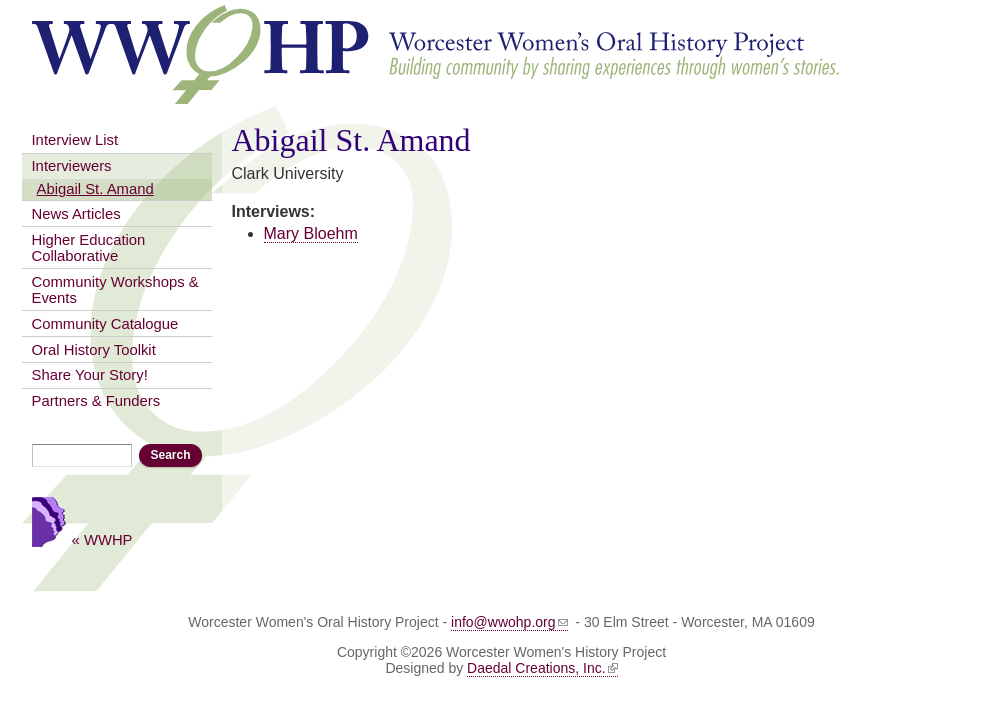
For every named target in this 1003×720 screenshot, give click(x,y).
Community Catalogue (105, 324)
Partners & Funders (96, 401)
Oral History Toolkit (94, 350)
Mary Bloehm (311, 233)
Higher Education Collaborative (89, 248)
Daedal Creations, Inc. (542, 668)
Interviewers (72, 166)
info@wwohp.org (509, 622)
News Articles (76, 214)
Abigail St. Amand (95, 189)
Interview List (75, 140)
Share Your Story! (90, 375)
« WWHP (102, 539)
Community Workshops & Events (115, 290)
